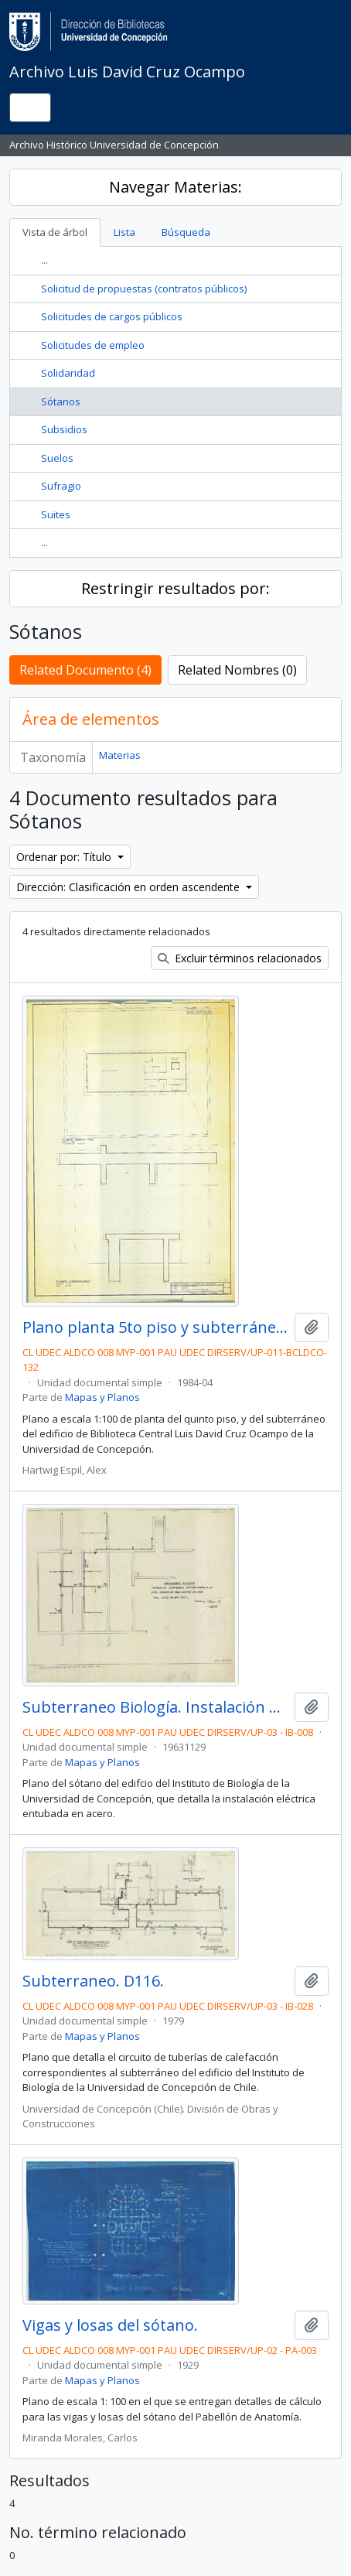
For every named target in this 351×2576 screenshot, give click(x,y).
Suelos (57, 458)
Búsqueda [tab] (186, 232)
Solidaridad (68, 373)
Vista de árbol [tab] (54, 232)
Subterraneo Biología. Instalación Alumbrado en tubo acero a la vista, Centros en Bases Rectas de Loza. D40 (155, 1707)
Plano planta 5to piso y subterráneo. (155, 1327)
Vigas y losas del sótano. (110, 2325)
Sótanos (60, 401)
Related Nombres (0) (237, 669)
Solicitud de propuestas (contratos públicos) (144, 289)
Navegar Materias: (175, 186)
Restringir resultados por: (175, 588)
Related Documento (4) (85, 669)
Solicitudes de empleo (93, 345)
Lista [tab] (124, 232)
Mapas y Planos (102, 1397)
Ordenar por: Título (65, 856)
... (44, 260)
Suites (55, 514)
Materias (120, 755)
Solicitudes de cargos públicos (111, 316)
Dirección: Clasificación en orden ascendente (129, 887)
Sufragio (61, 486)
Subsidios (64, 429)
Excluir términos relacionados (240, 958)
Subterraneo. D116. (93, 1981)
